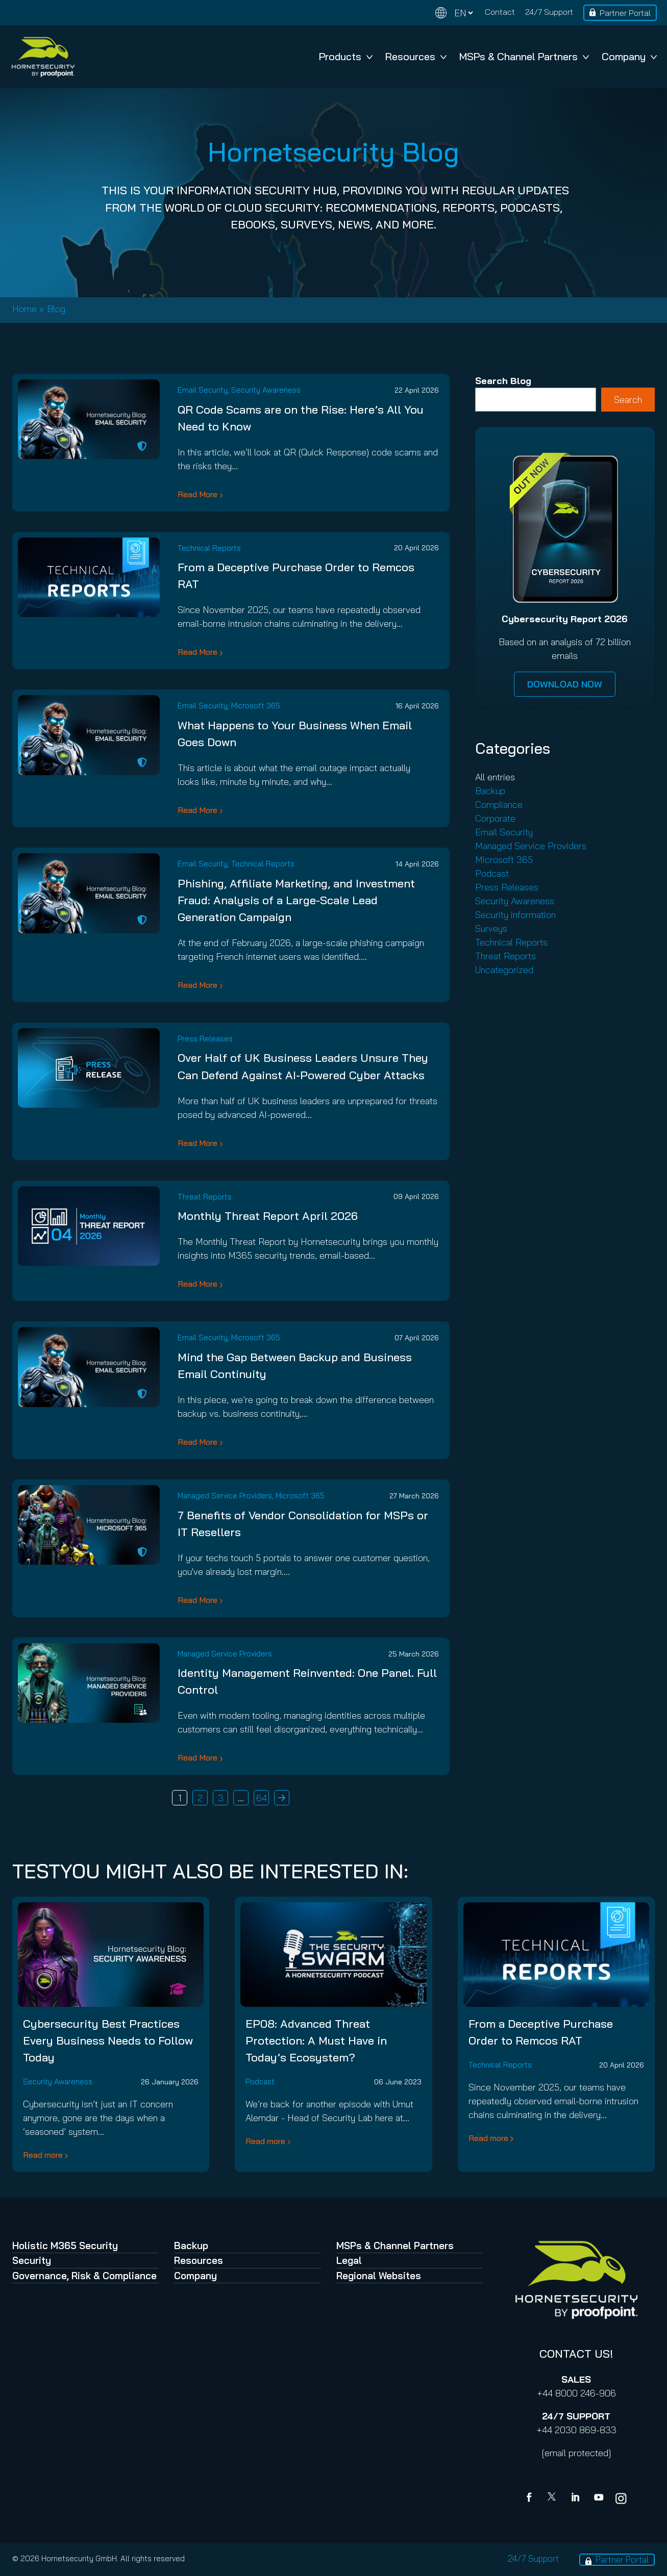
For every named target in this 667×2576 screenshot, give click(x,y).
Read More (197, 494)
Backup (490, 791)
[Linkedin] (576, 2498)
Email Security (203, 390)
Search (628, 399)
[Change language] (454, 13)
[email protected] (576, 2453)
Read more (43, 2155)
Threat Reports (205, 1197)
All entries (495, 777)
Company (629, 56)
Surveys (491, 928)
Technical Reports (209, 548)
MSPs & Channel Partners (524, 56)
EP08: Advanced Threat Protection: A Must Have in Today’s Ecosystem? (316, 2040)
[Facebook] (531, 2498)
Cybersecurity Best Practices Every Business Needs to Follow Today (108, 2040)
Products (346, 56)
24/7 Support (549, 12)
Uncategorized (504, 970)
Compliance (499, 804)
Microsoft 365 (255, 705)
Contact (500, 12)
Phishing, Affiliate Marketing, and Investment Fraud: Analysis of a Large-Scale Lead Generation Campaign (296, 900)
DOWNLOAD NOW (564, 684)
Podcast (492, 873)
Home (24, 309)
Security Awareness (266, 390)
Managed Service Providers (225, 1495)
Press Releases (205, 1038)
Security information (515, 915)
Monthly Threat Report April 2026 (268, 1216)
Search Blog (503, 381)
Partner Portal (625, 13)
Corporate (495, 818)
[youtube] (598, 2498)
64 (261, 1798)
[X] (554, 2498)
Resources (416, 56)
